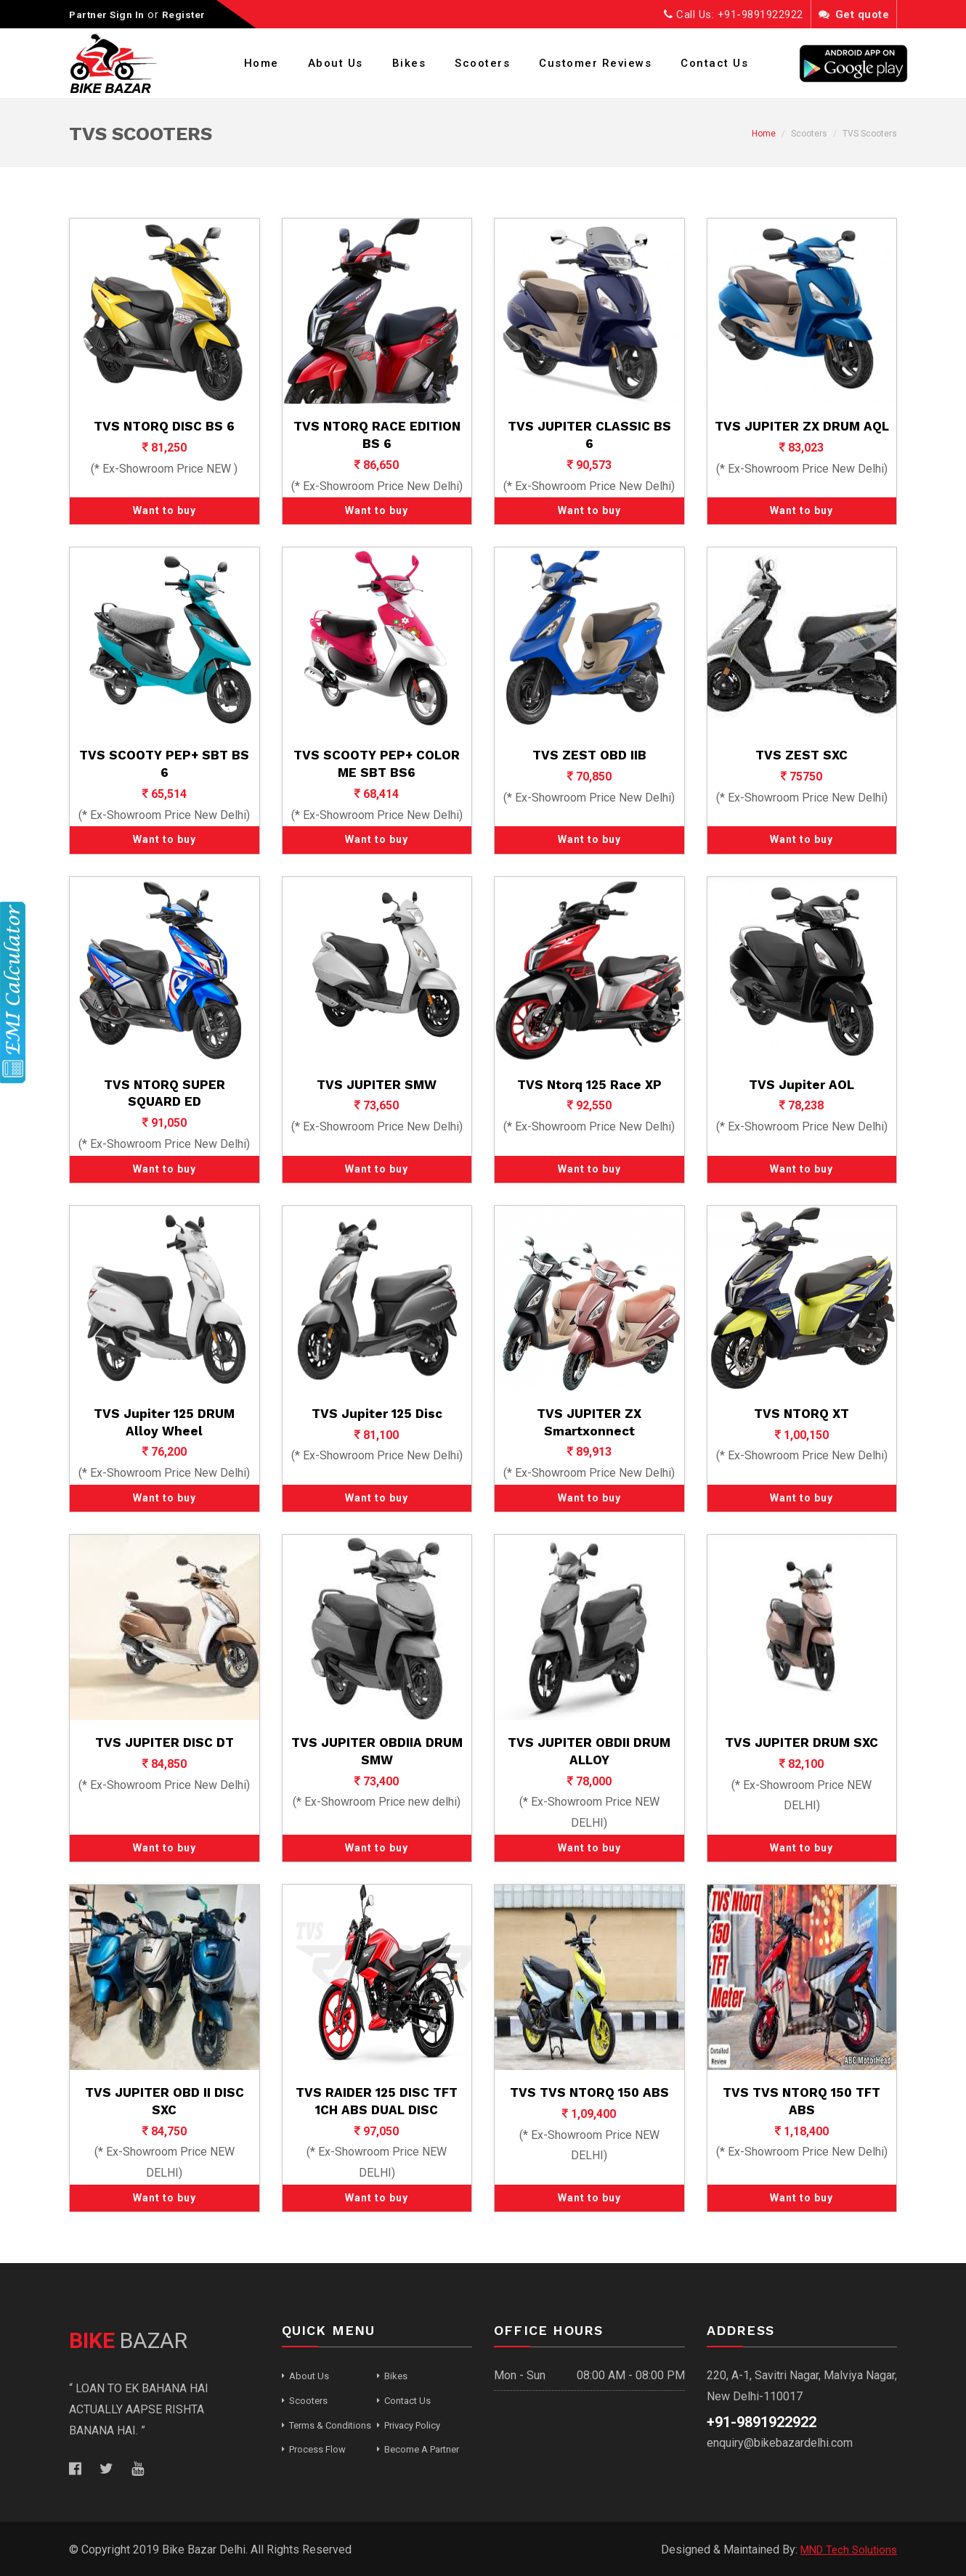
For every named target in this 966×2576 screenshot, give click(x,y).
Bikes (409, 63)
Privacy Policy (412, 2425)
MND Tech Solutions (845, 2549)
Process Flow (317, 2449)
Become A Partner (421, 2449)
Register (192, 14)
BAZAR (128, 2340)
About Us (335, 63)
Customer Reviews (595, 63)
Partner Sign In (110, 14)
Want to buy (164, 510)
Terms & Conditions (330, 2425)
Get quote (854, 14)
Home (261, 63)
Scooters (482, 63)
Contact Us (714, 63)
